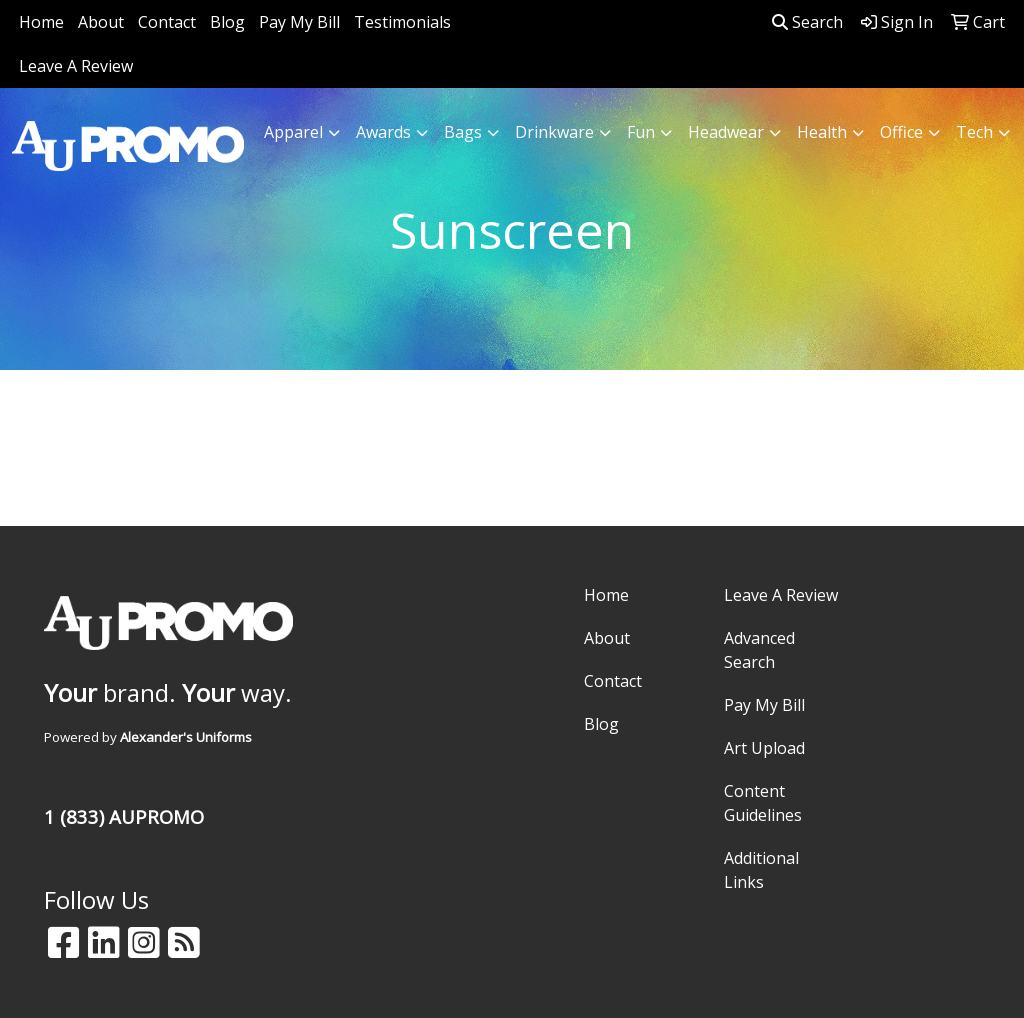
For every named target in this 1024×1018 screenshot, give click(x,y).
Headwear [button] (726, 132)
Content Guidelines (763, 803)
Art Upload (764, 748)
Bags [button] (463, 132)
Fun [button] (641, 132)
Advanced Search (759, 650)
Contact (167, 22)
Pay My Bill (299, 22)
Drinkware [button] (554, 132)
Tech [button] (974, 132)
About (101, 22)
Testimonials (402, 22)
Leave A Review (76, 66)
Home (41, 22)
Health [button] (822, 132)
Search (807, 22)
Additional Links (761, 870)
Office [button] (901, 132)
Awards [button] (383, 132)
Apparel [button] (293, 132)
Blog (227, 22)
